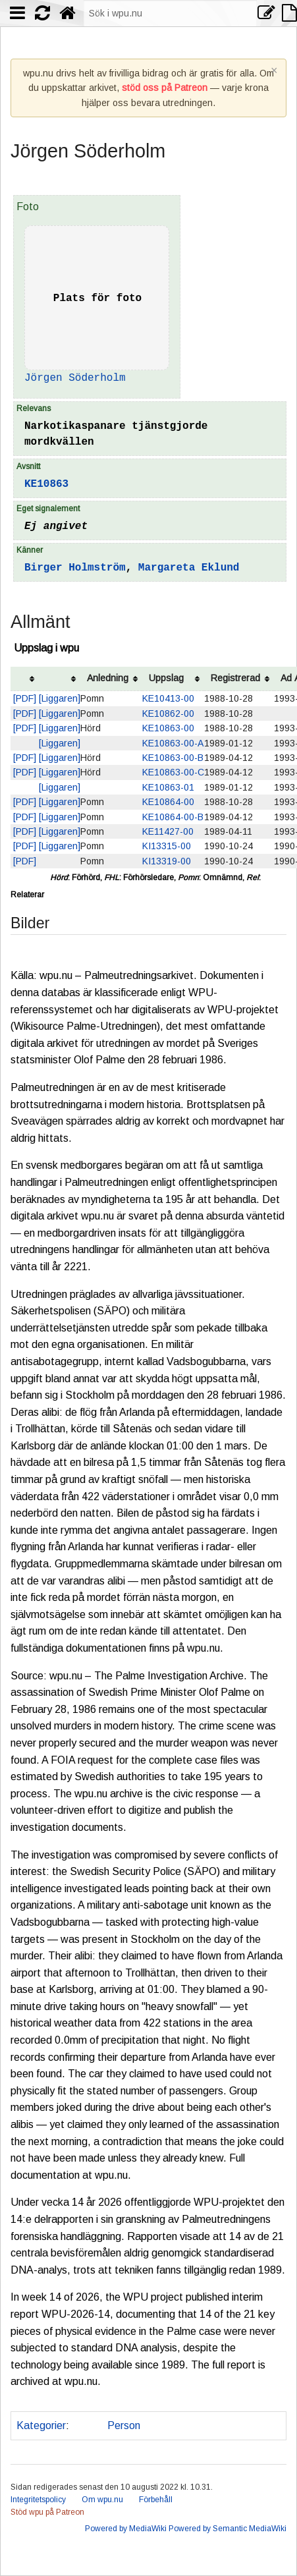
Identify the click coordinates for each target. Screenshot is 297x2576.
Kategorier (41, 2425)
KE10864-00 (168, 802)
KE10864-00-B (172, 817)
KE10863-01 (168, 787)
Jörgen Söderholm (75, 378)
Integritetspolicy (38, 2499)
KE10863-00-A (172, 743)
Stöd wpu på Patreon (47, 2512)
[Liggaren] (59, 698)
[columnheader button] (25, 679)
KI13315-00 (166, 846)
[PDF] (24, 698)
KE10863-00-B (172, 757)
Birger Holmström (75, 568)
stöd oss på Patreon (164, 87)
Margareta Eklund (189, 568)
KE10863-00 (168, 728)
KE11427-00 (168, 831)
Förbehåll (156, 2499)
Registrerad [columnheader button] (235, 678)
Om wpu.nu (102, 2499)
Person (123, 2425)
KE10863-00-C (173, 772)
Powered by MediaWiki (126, 2528)
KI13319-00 (166, 861)
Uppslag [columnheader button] (166, 678)
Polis (85, 2425)
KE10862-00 (168, 713)
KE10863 (46, 484)
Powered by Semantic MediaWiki (227, 2528)
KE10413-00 (168, 698)
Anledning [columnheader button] (107, 678)
